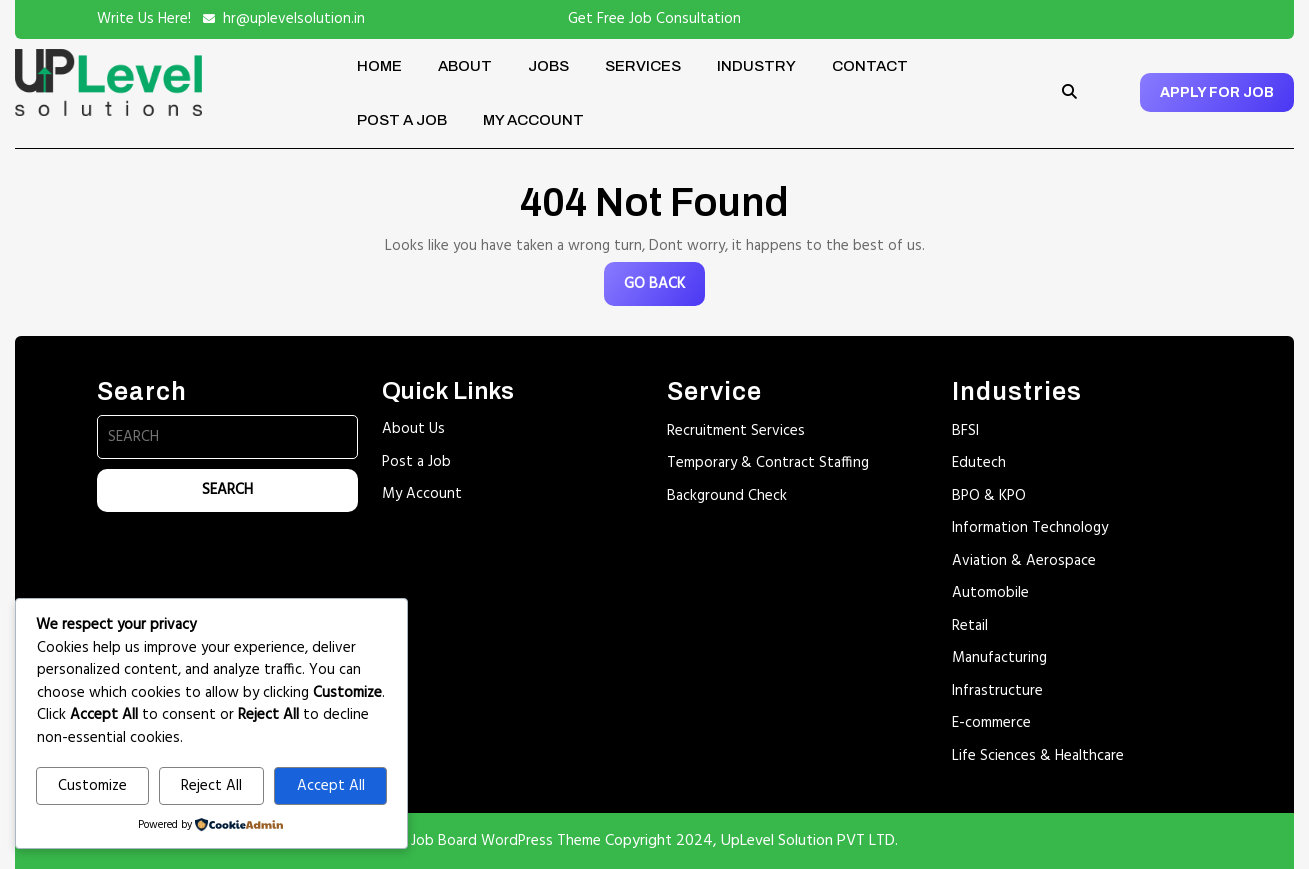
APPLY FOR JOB (1217, 92)
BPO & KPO (989, 496)
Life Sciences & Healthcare (1038, 756)
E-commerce (991, 723)
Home (379, 66)
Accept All (331, 786)
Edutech (979, 463)
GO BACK (664, 288)
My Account (422, 494)
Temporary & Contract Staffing (768, 463)
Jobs (548, 66)
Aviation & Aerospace (1024, 561)
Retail (970, 626)
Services (643, 66)
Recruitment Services (736, 431)
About (465, 66)
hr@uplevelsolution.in (294, 19)
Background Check (727, 496)
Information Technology (1030, 528)
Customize (92, 786)
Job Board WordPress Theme (506, 841)
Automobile (990, 593)
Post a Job (402, 120)
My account (533, 120)
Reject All (211, 786)
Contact (870, 66)
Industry (756, 66)
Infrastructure (997, 691)
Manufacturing (999, 658)
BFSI (965, 431)
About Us (413, 429)
